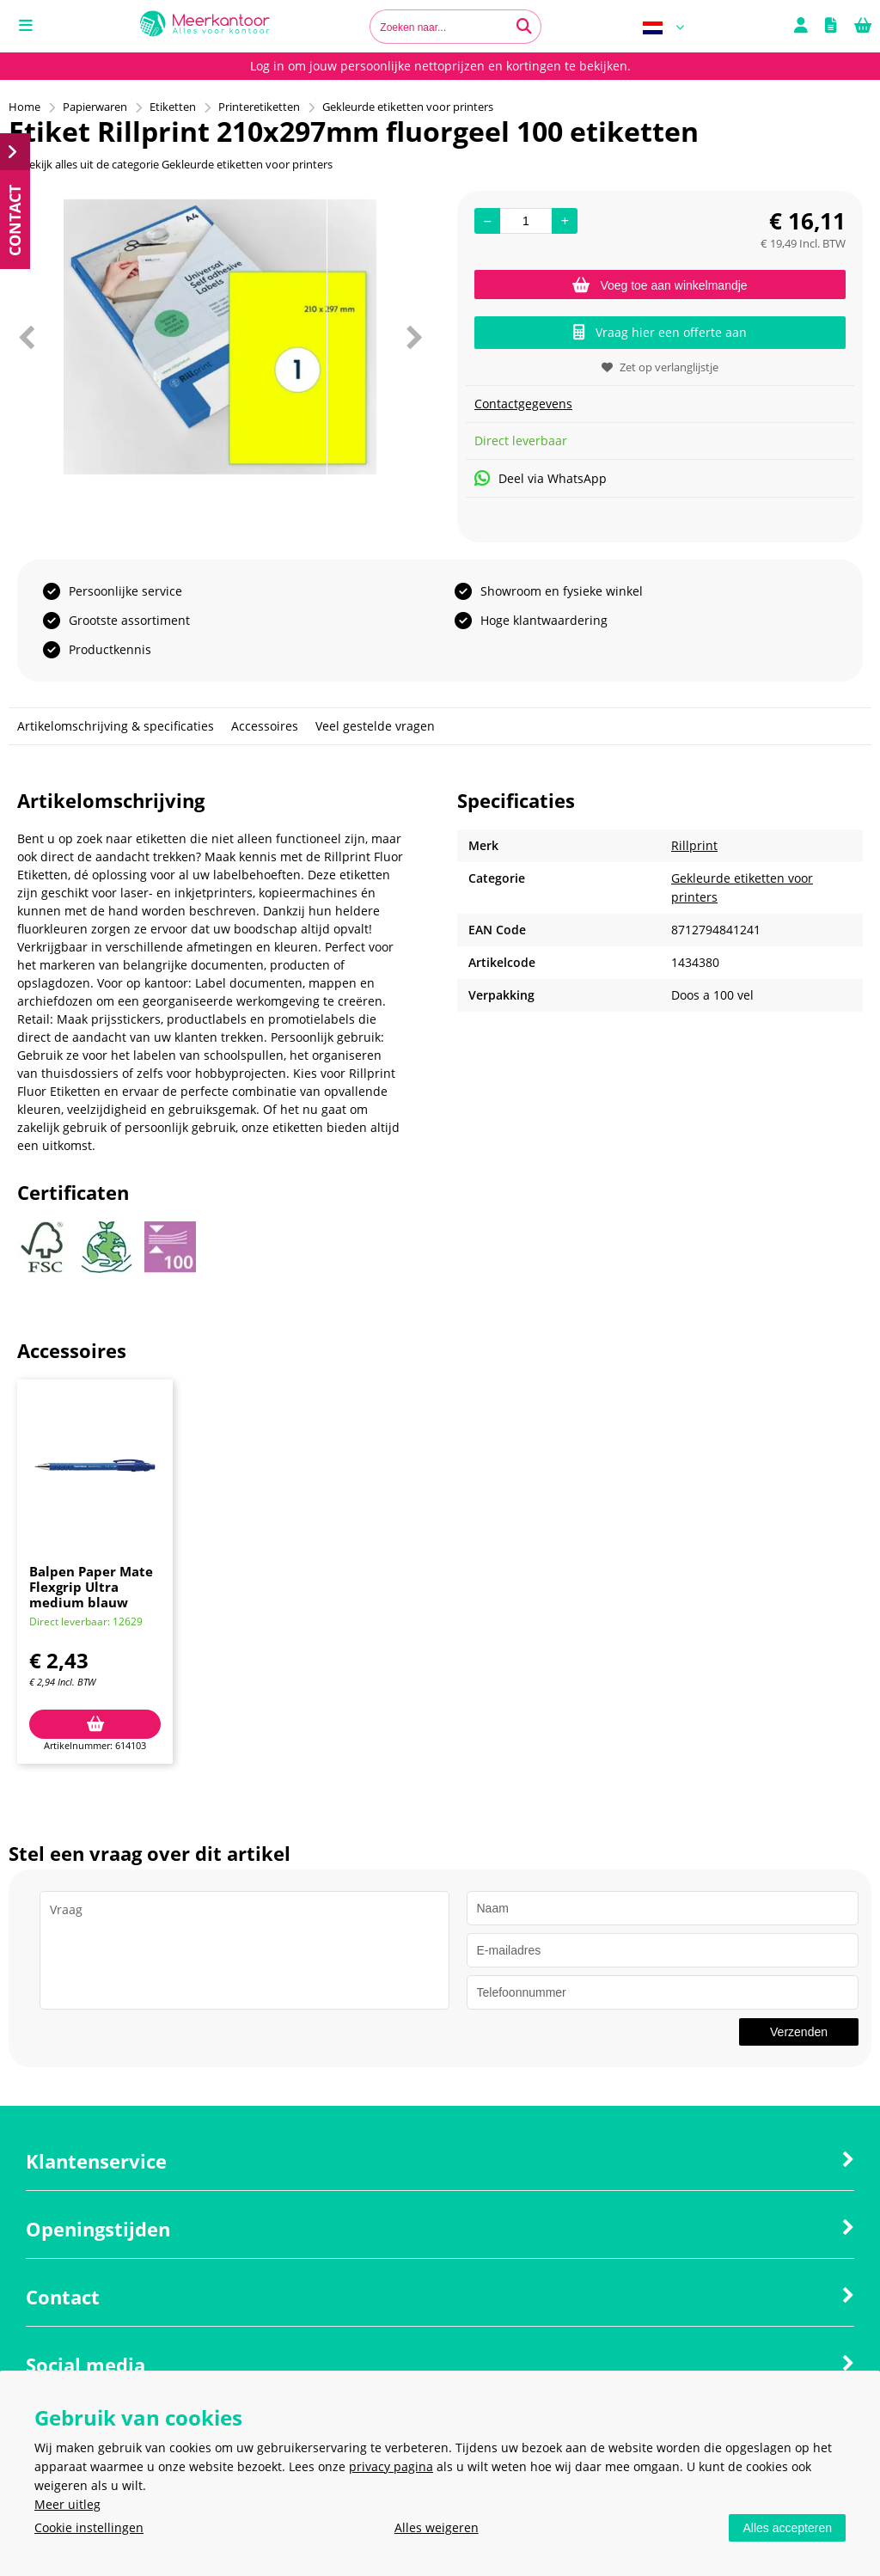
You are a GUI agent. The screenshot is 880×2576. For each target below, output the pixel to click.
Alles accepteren (787, 2528)
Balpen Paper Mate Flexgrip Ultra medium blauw (91, 1587)
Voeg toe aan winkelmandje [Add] (659, 285)
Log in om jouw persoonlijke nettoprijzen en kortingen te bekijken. (440, 66)
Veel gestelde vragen (375, 726)
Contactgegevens (523, 403)
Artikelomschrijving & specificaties (115, 726)
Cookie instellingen (89, 2527)
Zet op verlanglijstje (660, 367)
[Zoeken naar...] (524, 26)
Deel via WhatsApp (540, 478)
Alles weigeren (436, 2527)
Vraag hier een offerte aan (660, 332)
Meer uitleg (67, 2504)
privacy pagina (391, 2466)
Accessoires (264, 726)
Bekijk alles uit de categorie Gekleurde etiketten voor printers (171, 164)
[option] (220, 337)
